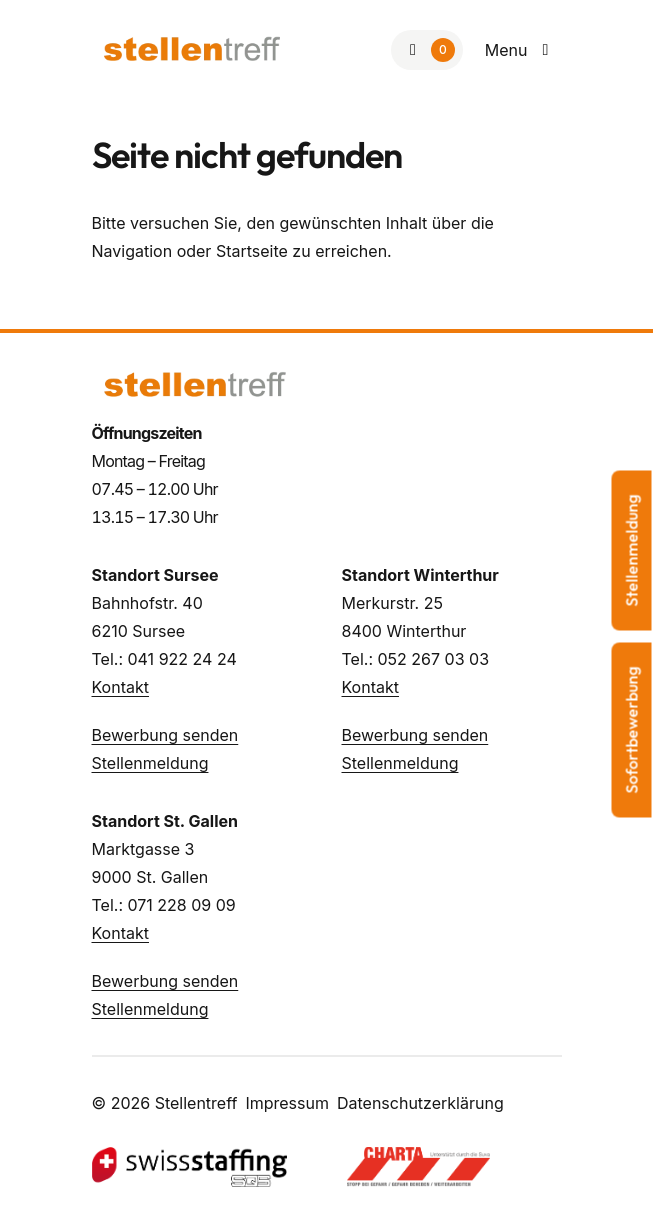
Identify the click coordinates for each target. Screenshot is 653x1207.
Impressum (287, 1103)
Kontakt (120, 687)
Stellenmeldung (150, 763)
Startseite (252, 251)
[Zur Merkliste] (427, 50)
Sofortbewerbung (632, 729)
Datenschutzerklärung (420, 1103)
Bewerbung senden (165, 735)
